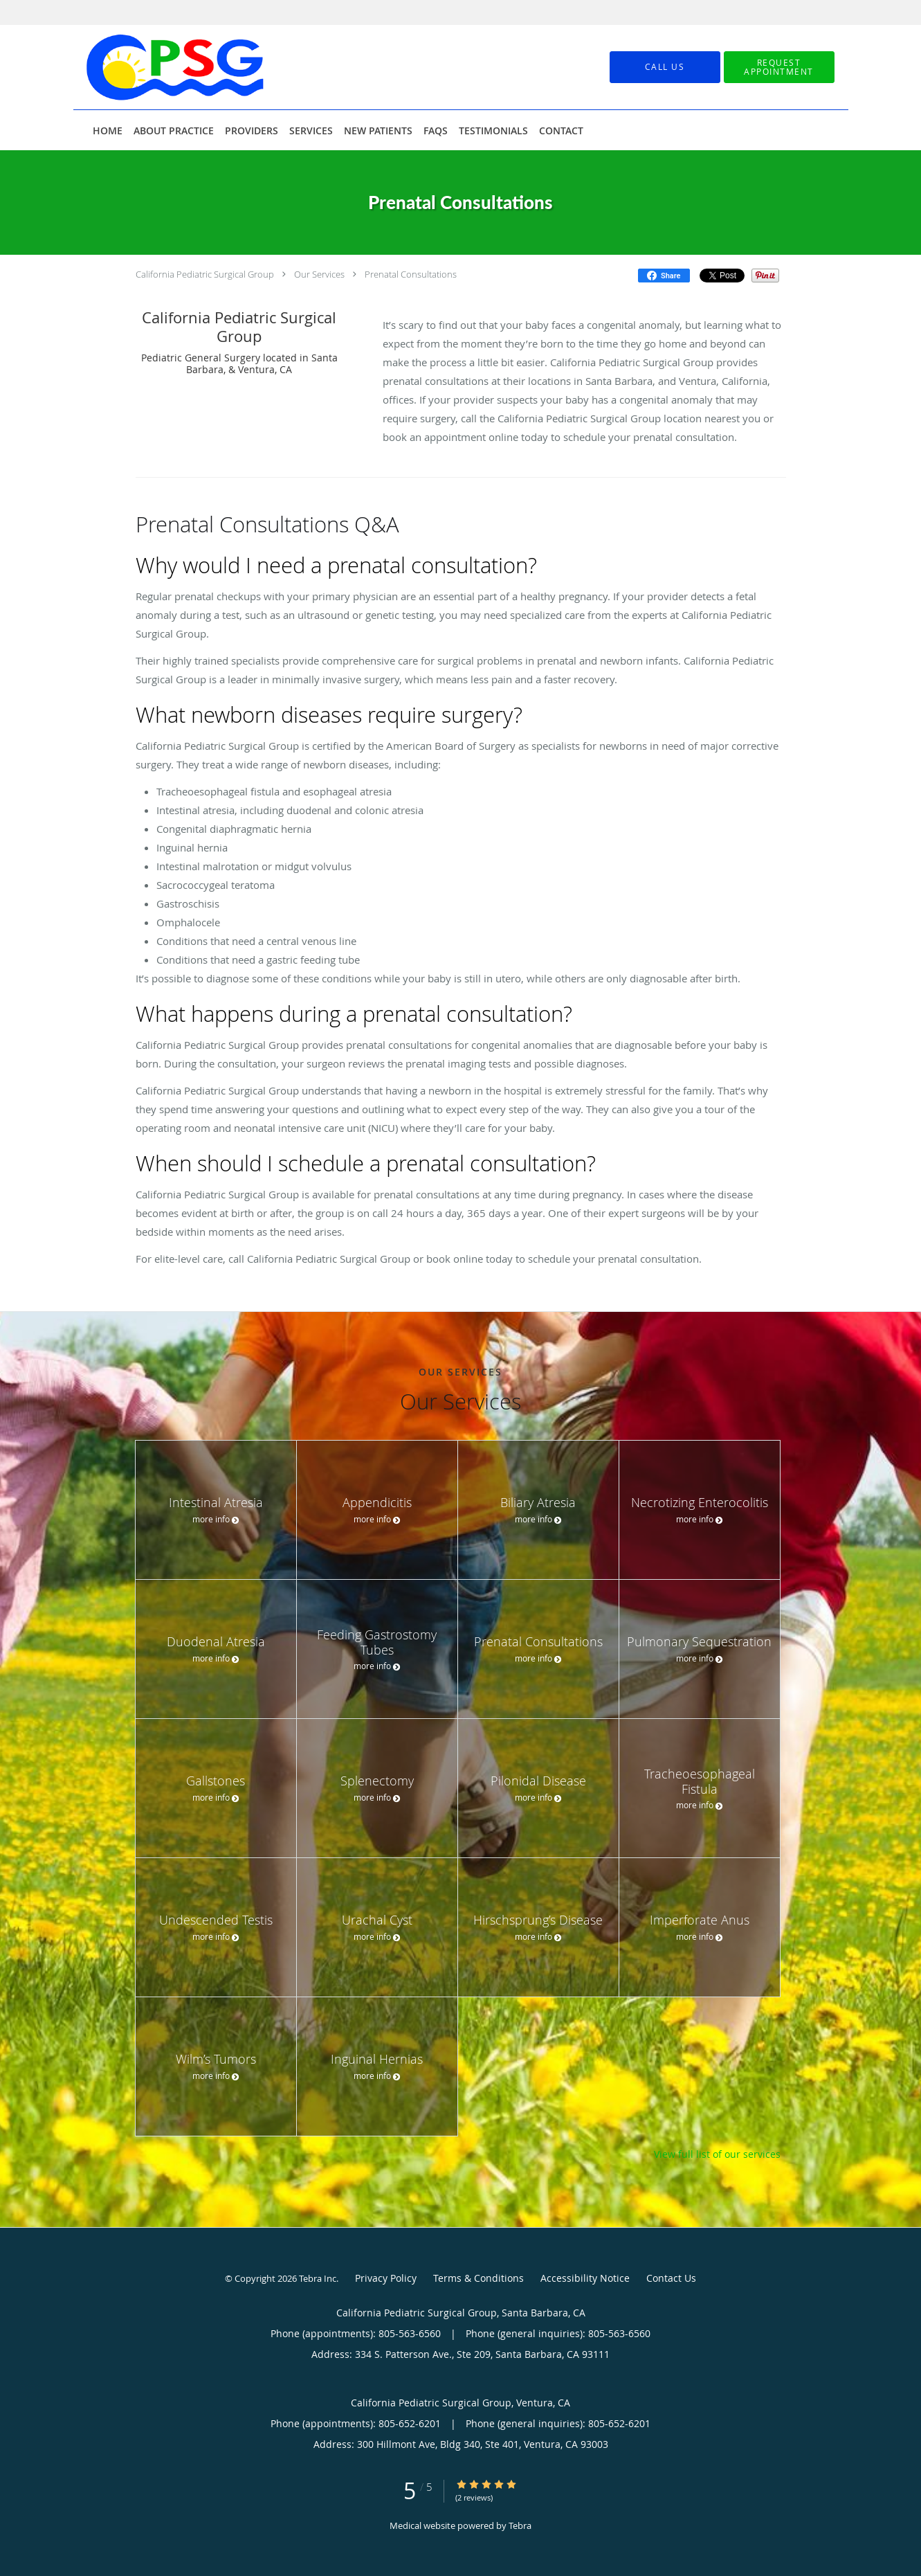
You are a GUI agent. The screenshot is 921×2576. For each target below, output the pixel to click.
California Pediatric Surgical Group (205, 274)
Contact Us (671, 2278)
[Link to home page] (155, 67)
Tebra (520, 2525)
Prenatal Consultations (411, 274)
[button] (779, 67)
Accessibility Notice (585, 2278)
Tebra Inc (317, 2278)
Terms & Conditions (478, 2278)
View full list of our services (717, 2154)
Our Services (319, 274)
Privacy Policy (386, 2278)
